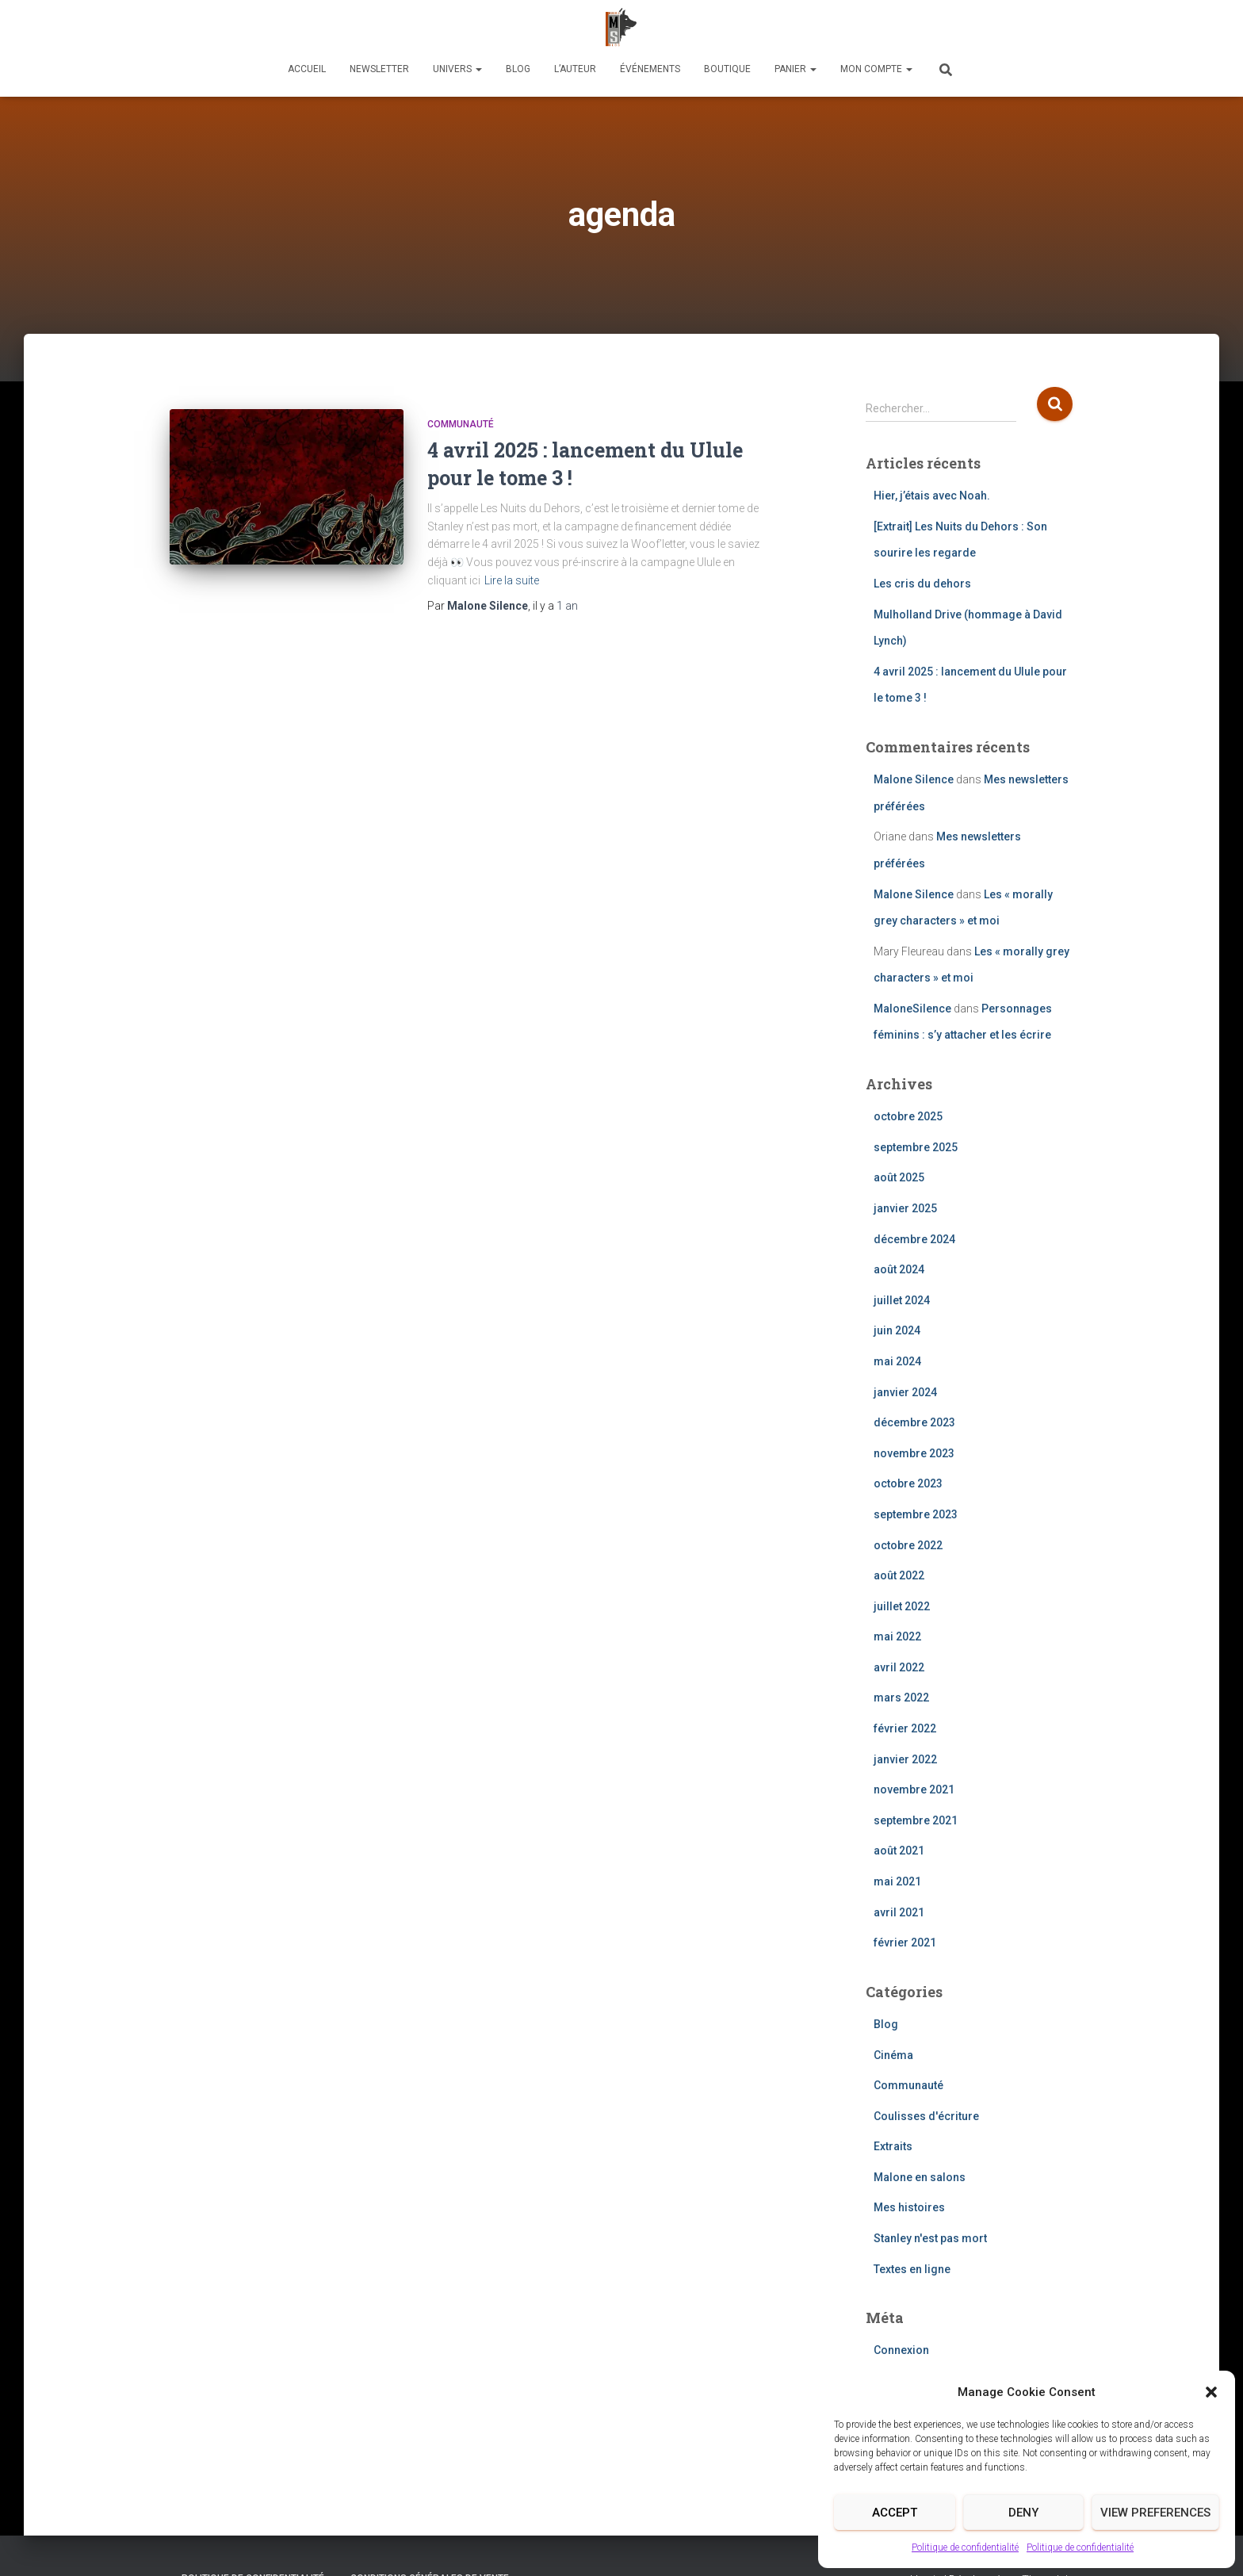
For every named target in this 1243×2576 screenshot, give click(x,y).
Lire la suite (511, 580)
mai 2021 (897, 1881)
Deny (1023, 2512)
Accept (894, 2512)
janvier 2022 (905, 1759)
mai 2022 (897, 1636)
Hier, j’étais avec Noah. (932, 495)
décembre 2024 (914, 1239)
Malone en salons (920, 2177)
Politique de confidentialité (965, 2547)
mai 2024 (897, 1361)
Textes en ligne (912, 2269)
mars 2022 (901, 1697)
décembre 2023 (914, 1422)
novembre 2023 (914, 1453)
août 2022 (899, 1575)
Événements (650, 69)
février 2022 (905, 1728)
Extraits (893, 2146)
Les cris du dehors (922, 583)
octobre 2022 (908, 1545)
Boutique (727, 69)
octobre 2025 (908, 1116)
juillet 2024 (902, 1300)
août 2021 (899, 1850)
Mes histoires (909, 2207)
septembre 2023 (916, 1514)
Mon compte (876, 69)
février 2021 (905, 1942)
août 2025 (899, 1177)
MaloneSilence (912, 1008)
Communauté (460, 424)
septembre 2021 (916, 1820)
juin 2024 (897, 1330)
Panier (795, 69)
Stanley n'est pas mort (930, 2238)
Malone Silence (914, 779)
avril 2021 (899, 1912)
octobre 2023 (908, 1483)
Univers (457, 69)
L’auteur (575, 69)
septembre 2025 (916, 1147)
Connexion (901, 2350)
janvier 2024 (905, 1392)
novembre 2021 (914, 1789)
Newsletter (379, 69)
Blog (518, 69)
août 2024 (899, 1269)
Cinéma (893, 2055)
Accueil (307, 69)
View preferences (1155, 2512)
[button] (1211, 2392)
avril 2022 (899, 1667)
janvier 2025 (905, 1208)
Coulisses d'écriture (926, 2116)
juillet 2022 (902, 1606)
